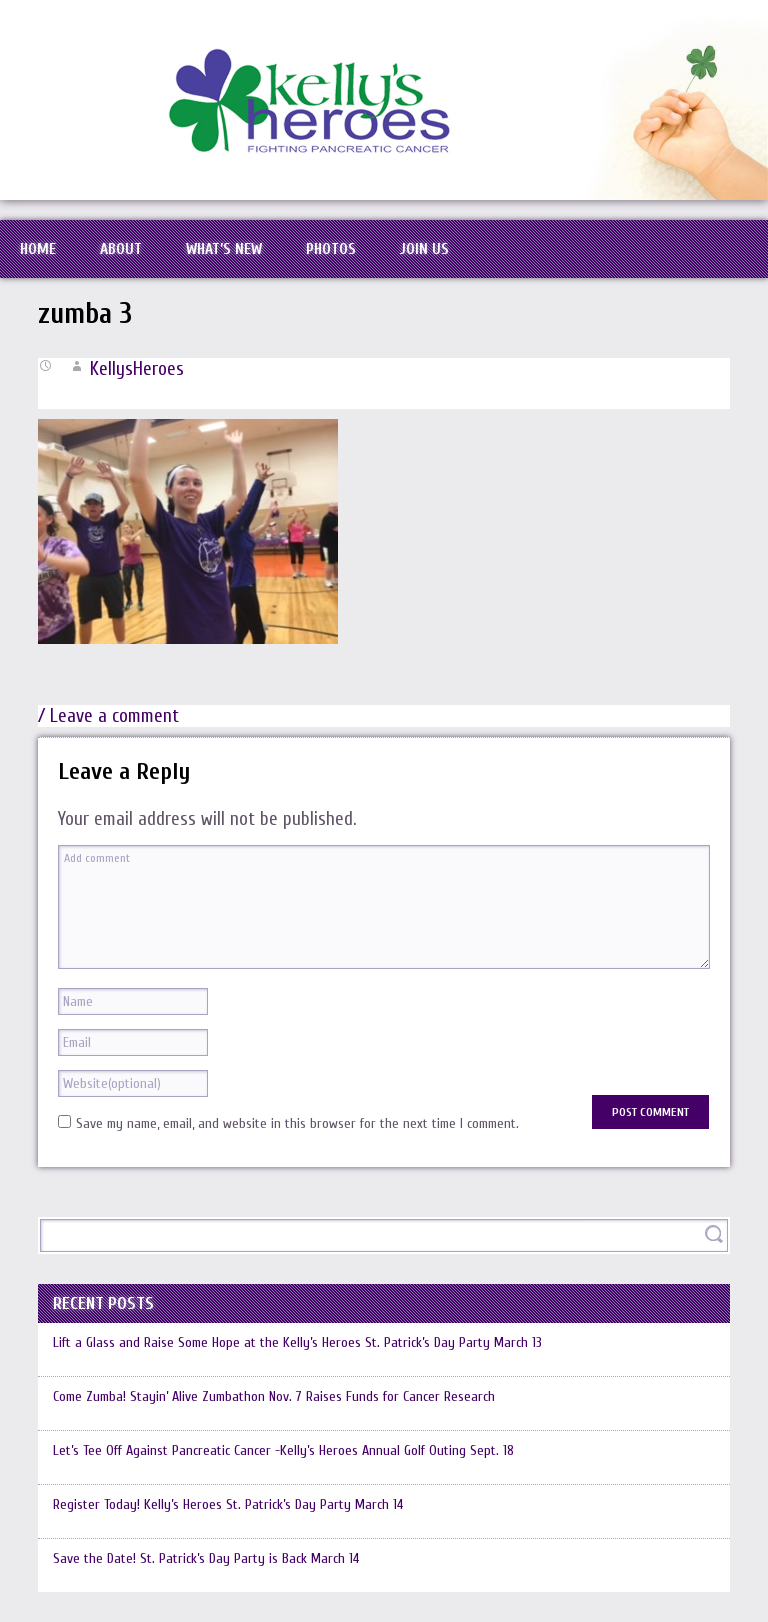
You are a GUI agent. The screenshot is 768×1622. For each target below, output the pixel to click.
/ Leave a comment (108, 716)
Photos (331, 249)
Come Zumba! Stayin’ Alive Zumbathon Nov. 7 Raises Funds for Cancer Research (274, 1396)
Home (38, 249)
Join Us (424, 249)
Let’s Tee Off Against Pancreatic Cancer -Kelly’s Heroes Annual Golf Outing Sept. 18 (283, 1450)
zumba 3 (85, 314)
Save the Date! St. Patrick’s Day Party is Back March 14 (206, 1558)
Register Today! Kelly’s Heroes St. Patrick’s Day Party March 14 (228, 1504)
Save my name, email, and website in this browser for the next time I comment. (297, 1123)
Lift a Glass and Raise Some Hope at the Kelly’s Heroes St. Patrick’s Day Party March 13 (297, 1342)
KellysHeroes (137, 369)
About (121, 249)
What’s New (224, 249)
